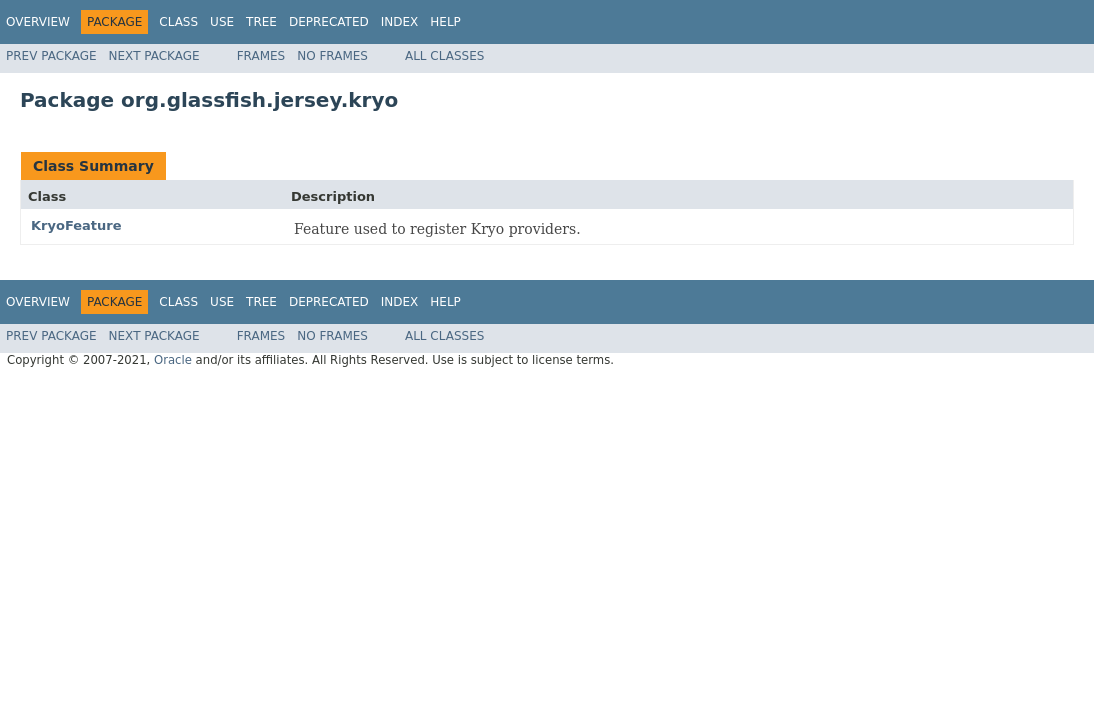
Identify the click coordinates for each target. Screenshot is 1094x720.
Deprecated (329, 22)
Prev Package (51, 56)
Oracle (173, 360)
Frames (261, 56)
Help (445, 22)
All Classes (444, 56)
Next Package (154, 56)
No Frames (332, 56)
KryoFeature (76, 225)
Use (222, 22)
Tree (261, 22)
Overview (38, 22)
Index (400, 22)
